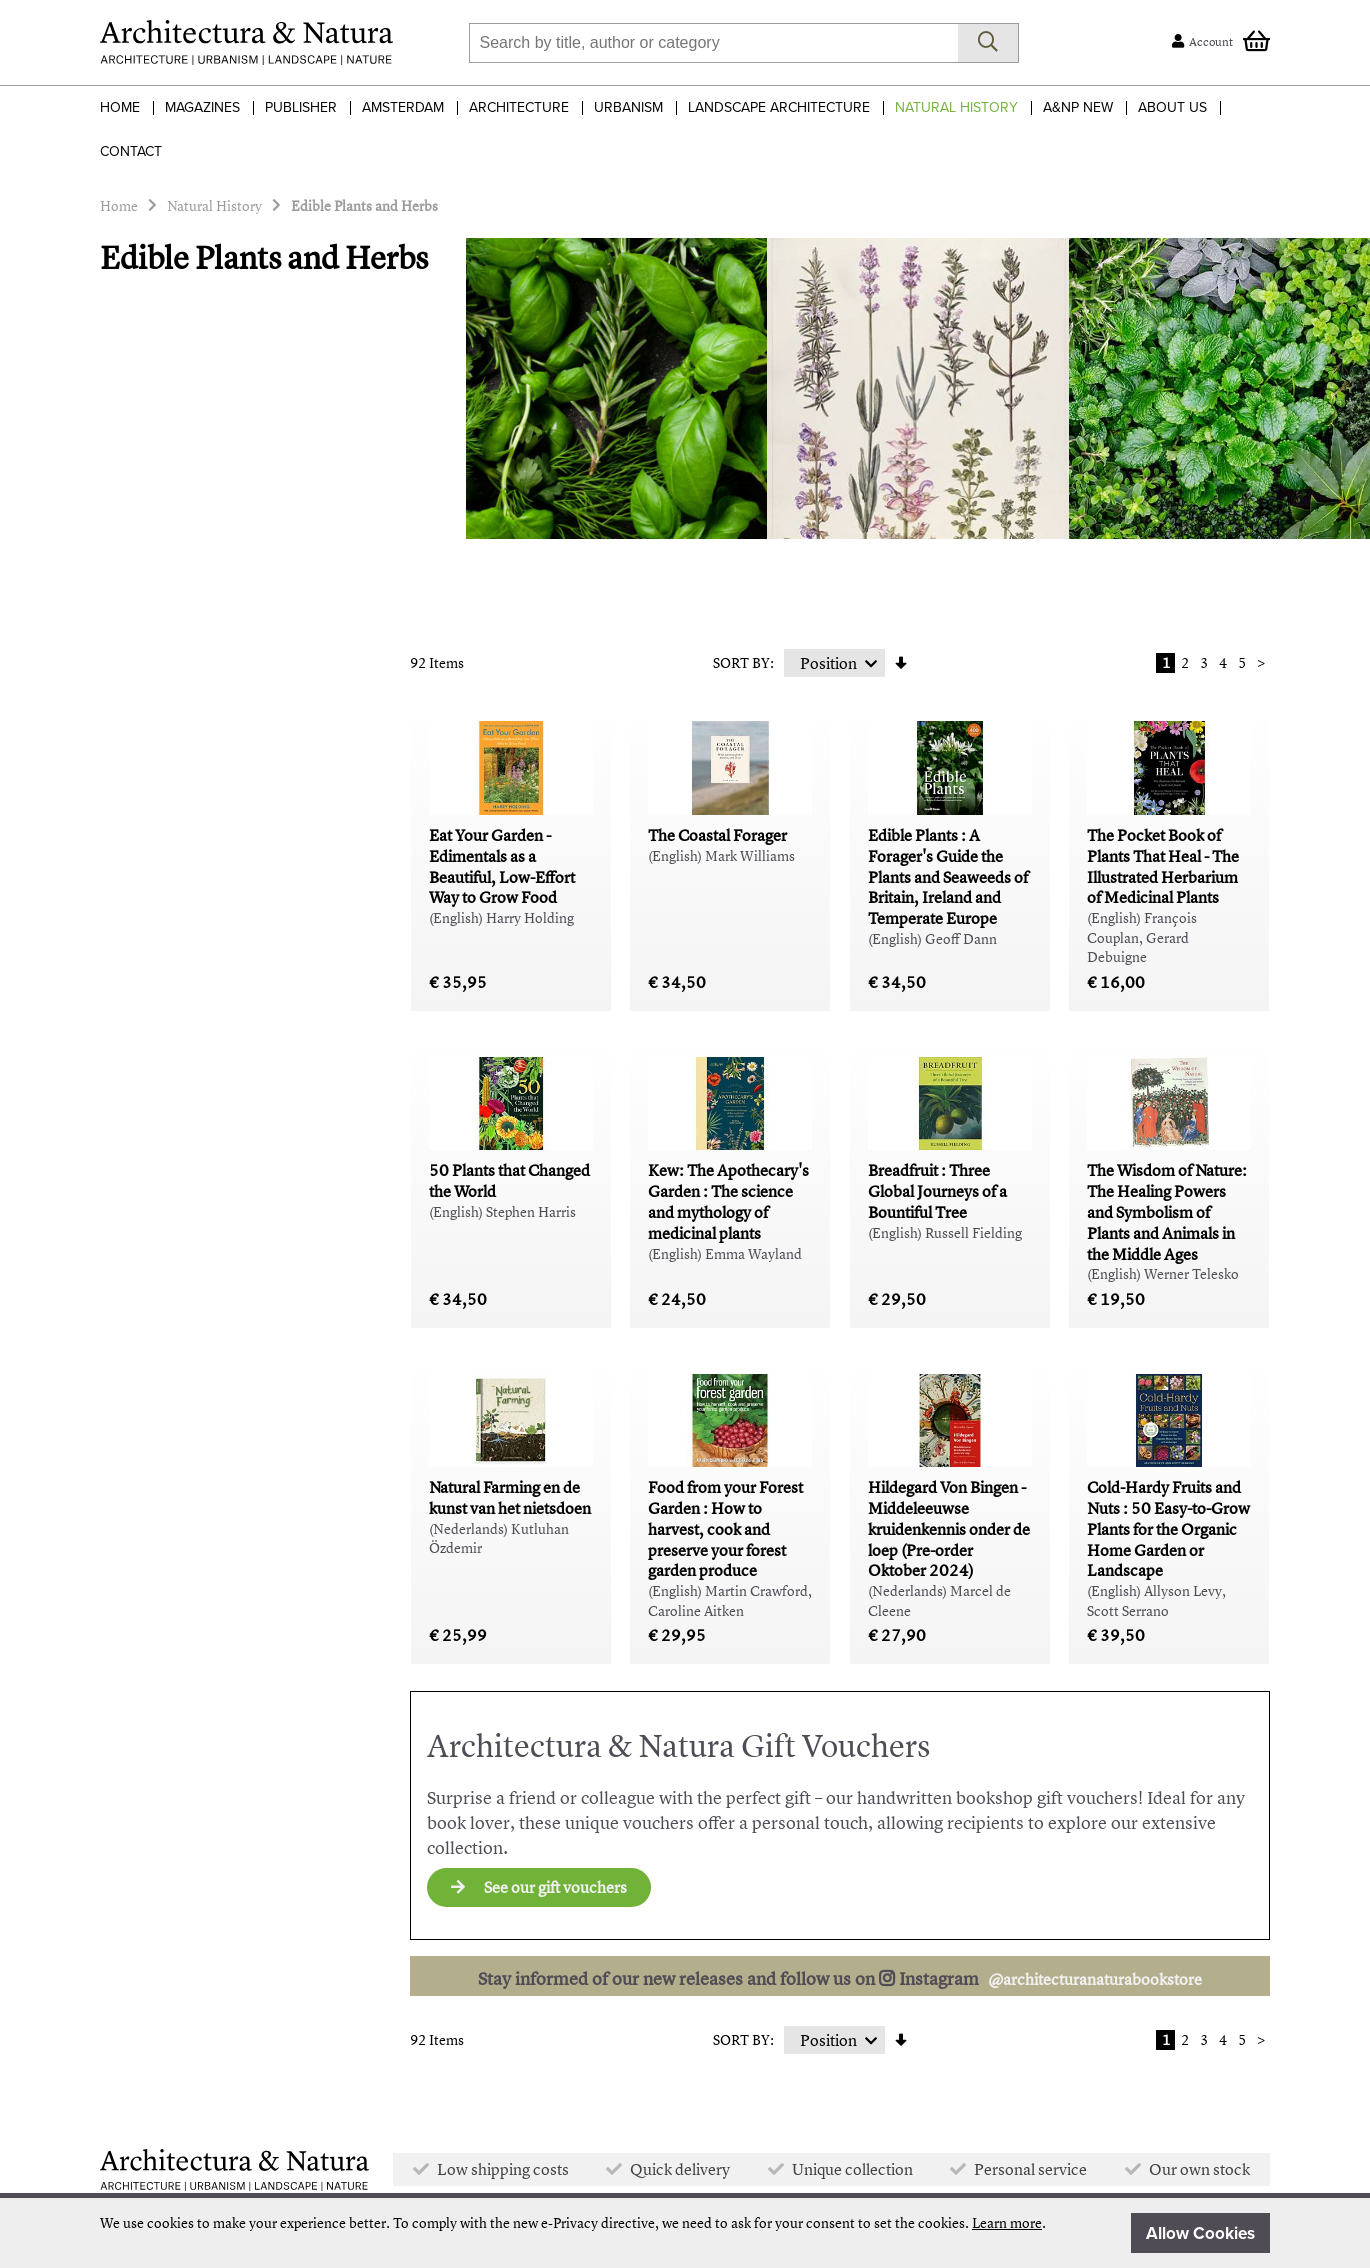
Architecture (519, 107)
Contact (131, 151)
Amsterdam (403, 107)
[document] (685, 2233)
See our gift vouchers (539, 1887)
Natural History (956, 107)
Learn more (1007, 2222)
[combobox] (713, 43)
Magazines (202, 107)
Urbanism (628, 107)
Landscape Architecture (779, 107)
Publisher (301, 107)
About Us (1172, 107)
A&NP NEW (1078, 107)
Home (120, 107)
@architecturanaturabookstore (1095, 1979)
